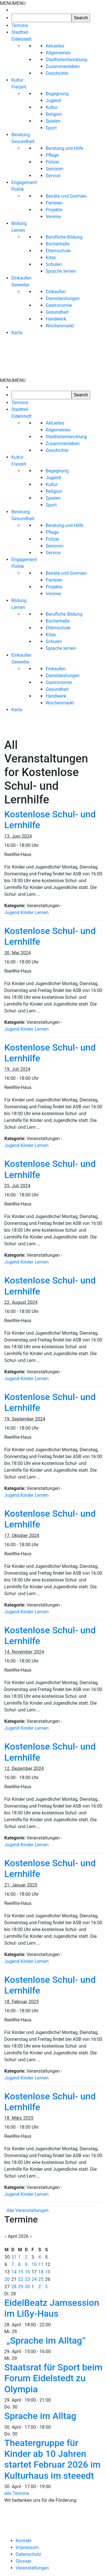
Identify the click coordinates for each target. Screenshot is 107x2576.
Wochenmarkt (60, 325)
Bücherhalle (58, 244)
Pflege (52, 155)
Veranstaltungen (32, 2568)
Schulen (54, 264)
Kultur (52, 107)
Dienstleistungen (63, 298)
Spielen (53, 121)
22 (20, 2279)
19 (47, 2272)
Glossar (23, 2561)
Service (53, 175)
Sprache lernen (61, 271)
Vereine (53, 216)
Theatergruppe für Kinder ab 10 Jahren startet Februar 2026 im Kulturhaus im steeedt (52, 2459)
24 (34, 2279)
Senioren (54, 168)
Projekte (54, 209)
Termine (19, 25)
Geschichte (57, 73)
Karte (16, 332)
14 (14, 2272)
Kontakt (23, 2540)
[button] (13, 3)
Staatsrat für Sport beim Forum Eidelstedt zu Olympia (53, 2378)
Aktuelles (55, 46)
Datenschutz (28, 2554)
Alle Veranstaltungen (28, 2210)
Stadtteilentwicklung (66, 59)
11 (40, 2264)
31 (14, 2257)
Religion (54, 114)
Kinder (27, 912)
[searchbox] (41, 18)
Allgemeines (58, 52)
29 (20, 2286)
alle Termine (16, 2493)
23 (27, 2279)
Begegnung (57, 93)
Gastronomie (59, 305)
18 (40, 2272)
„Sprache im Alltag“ (46, 2340)
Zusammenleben (63, 66)
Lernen (42, 912)
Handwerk (56, 319)
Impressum (27, 2547)
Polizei (52, 162)
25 (40, 2279)
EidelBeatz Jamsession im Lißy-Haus (51, 2308)
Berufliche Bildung (64, 237)
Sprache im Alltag (40, 2415)
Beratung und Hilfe (64, 148)
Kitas (51, 257)
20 (7, 2279)
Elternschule (58, 250)
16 (27, 2272)
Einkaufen (56, 291)
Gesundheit (57, 312)
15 (20, 2272)
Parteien (54, 203)
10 (34, 2264)
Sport (51, 128)
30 (27, 2286)
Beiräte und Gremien (66, 196)
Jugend (53, 100)
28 (14, 2286)
